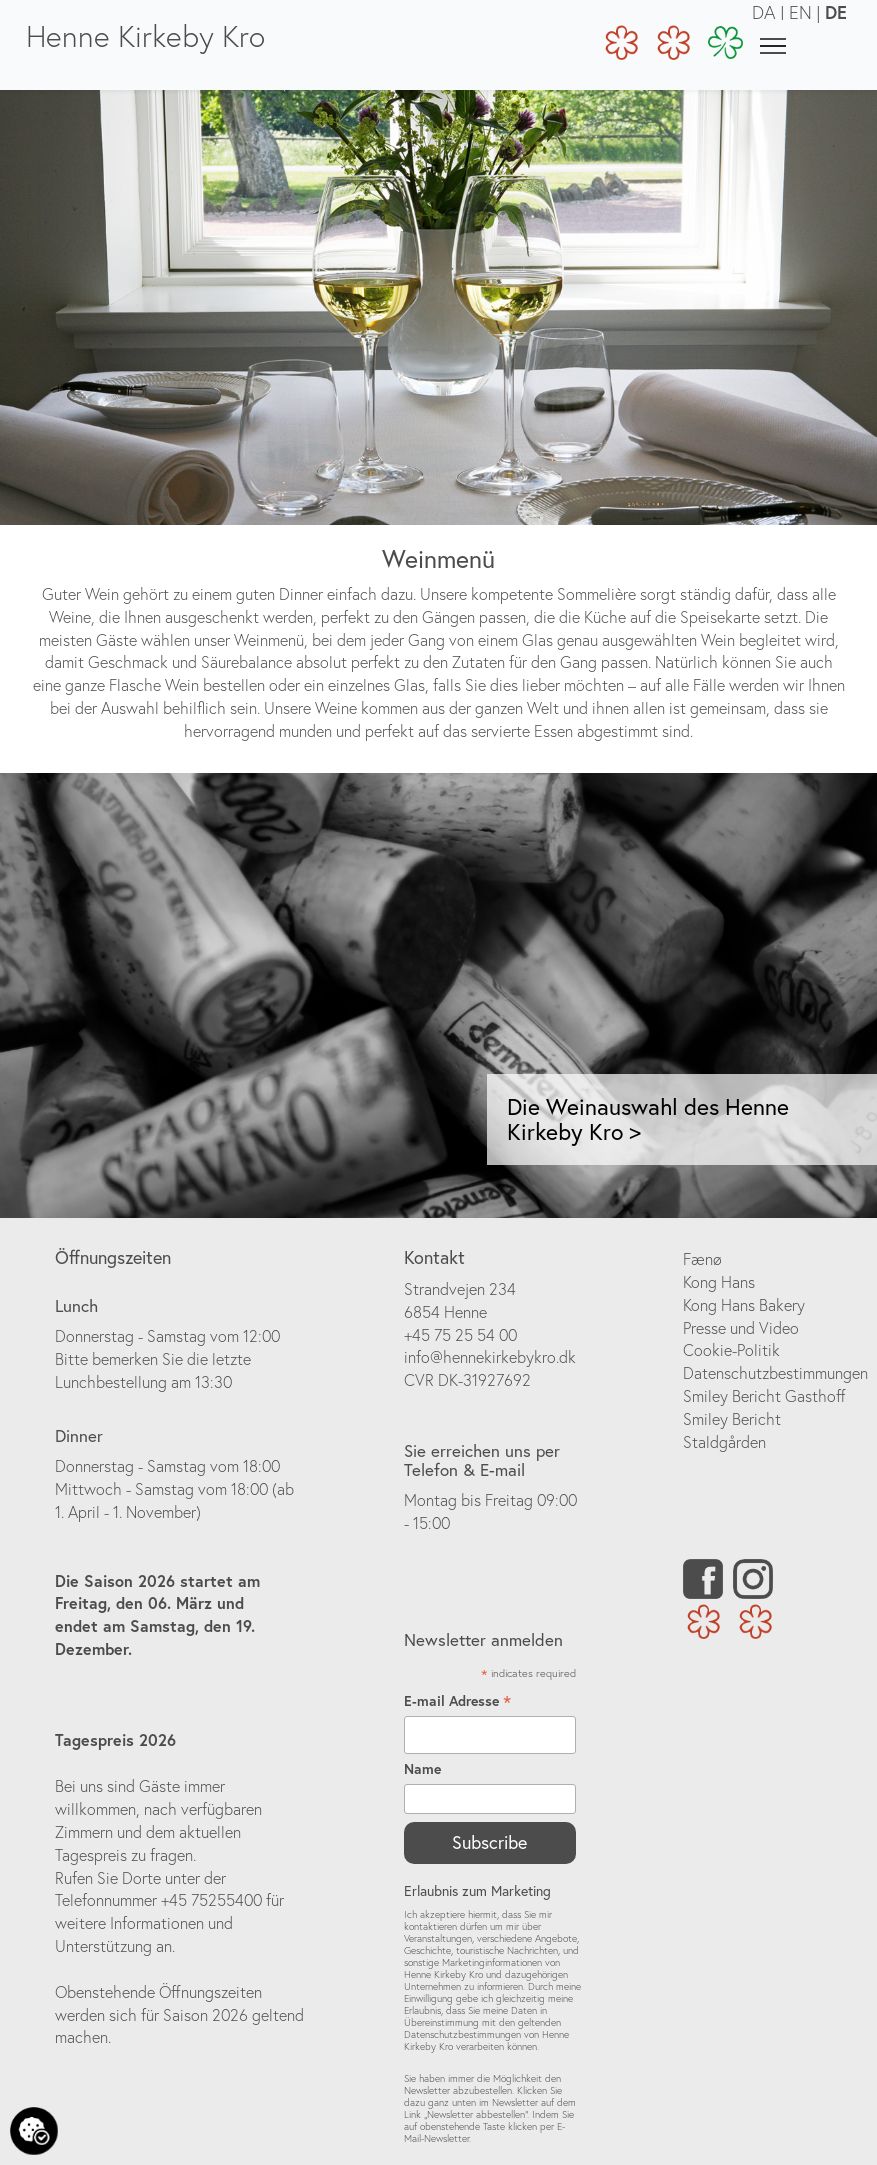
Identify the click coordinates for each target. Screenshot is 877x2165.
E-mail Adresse (457, 1701)
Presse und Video (741, 1328)
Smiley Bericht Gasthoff (764, 1396)
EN (800, 12)
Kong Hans (719, 1282)
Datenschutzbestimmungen (775, 1373)
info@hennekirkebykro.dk (490, 1357)
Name (422, 1769)
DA (764, 12)
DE (836, 12)
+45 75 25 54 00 (460, 1335)
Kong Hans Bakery (744, 1305)
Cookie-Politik (731, 1350)
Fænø (702, 1259)
